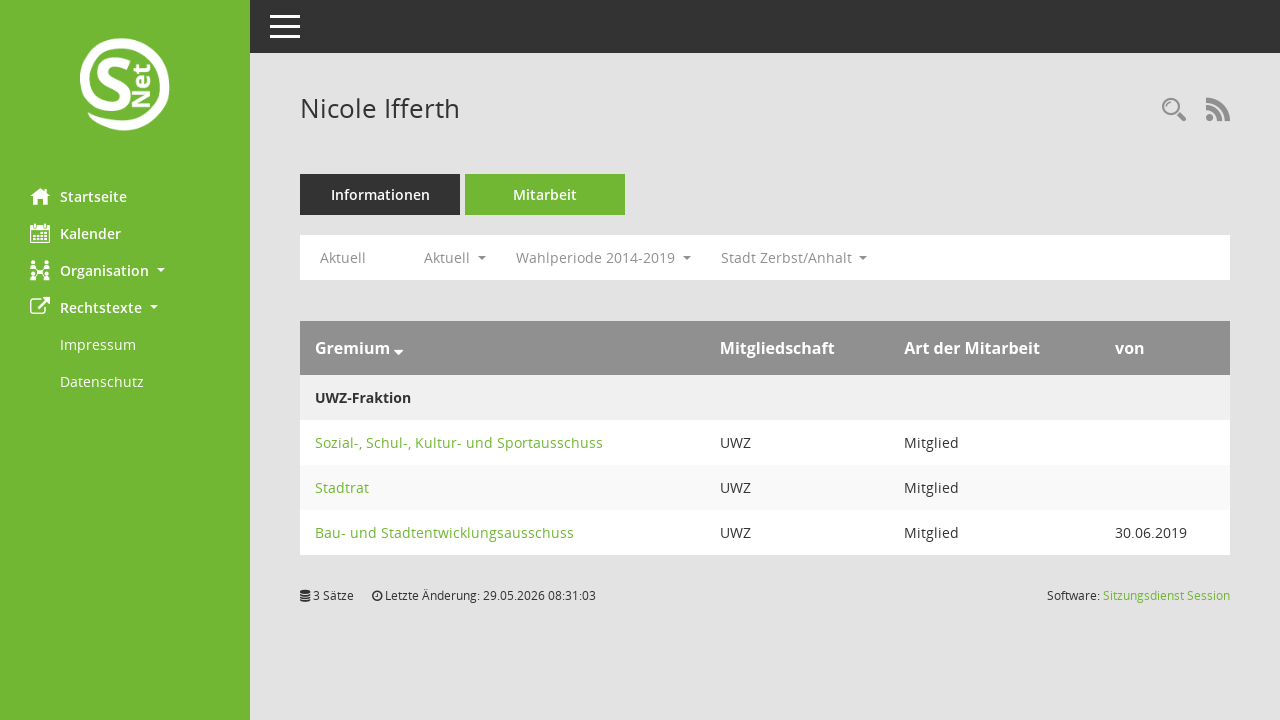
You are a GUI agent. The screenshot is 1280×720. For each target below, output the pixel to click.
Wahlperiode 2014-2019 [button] (603, 257)
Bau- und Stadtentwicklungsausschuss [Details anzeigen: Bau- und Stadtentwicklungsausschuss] (444, 532)
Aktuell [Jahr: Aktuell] (343, 257)
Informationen (380, 194)
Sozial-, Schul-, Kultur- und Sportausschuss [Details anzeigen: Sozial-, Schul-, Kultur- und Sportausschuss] (459, 442)
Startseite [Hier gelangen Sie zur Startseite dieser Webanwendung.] (78, 196)
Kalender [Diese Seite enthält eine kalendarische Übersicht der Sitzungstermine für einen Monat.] (75, 233)
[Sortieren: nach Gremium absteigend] (398, 348)
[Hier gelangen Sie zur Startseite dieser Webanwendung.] (125, 86)
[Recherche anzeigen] (1174, 110)
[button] (125, 270)
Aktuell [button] (455, 257)
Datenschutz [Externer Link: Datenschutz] (102, 381)
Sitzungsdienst (1166, 595)
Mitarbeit (545, 194)
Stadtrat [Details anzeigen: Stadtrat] (342, 487)
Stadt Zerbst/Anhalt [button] (794, 257)
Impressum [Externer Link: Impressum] (98, 344)
